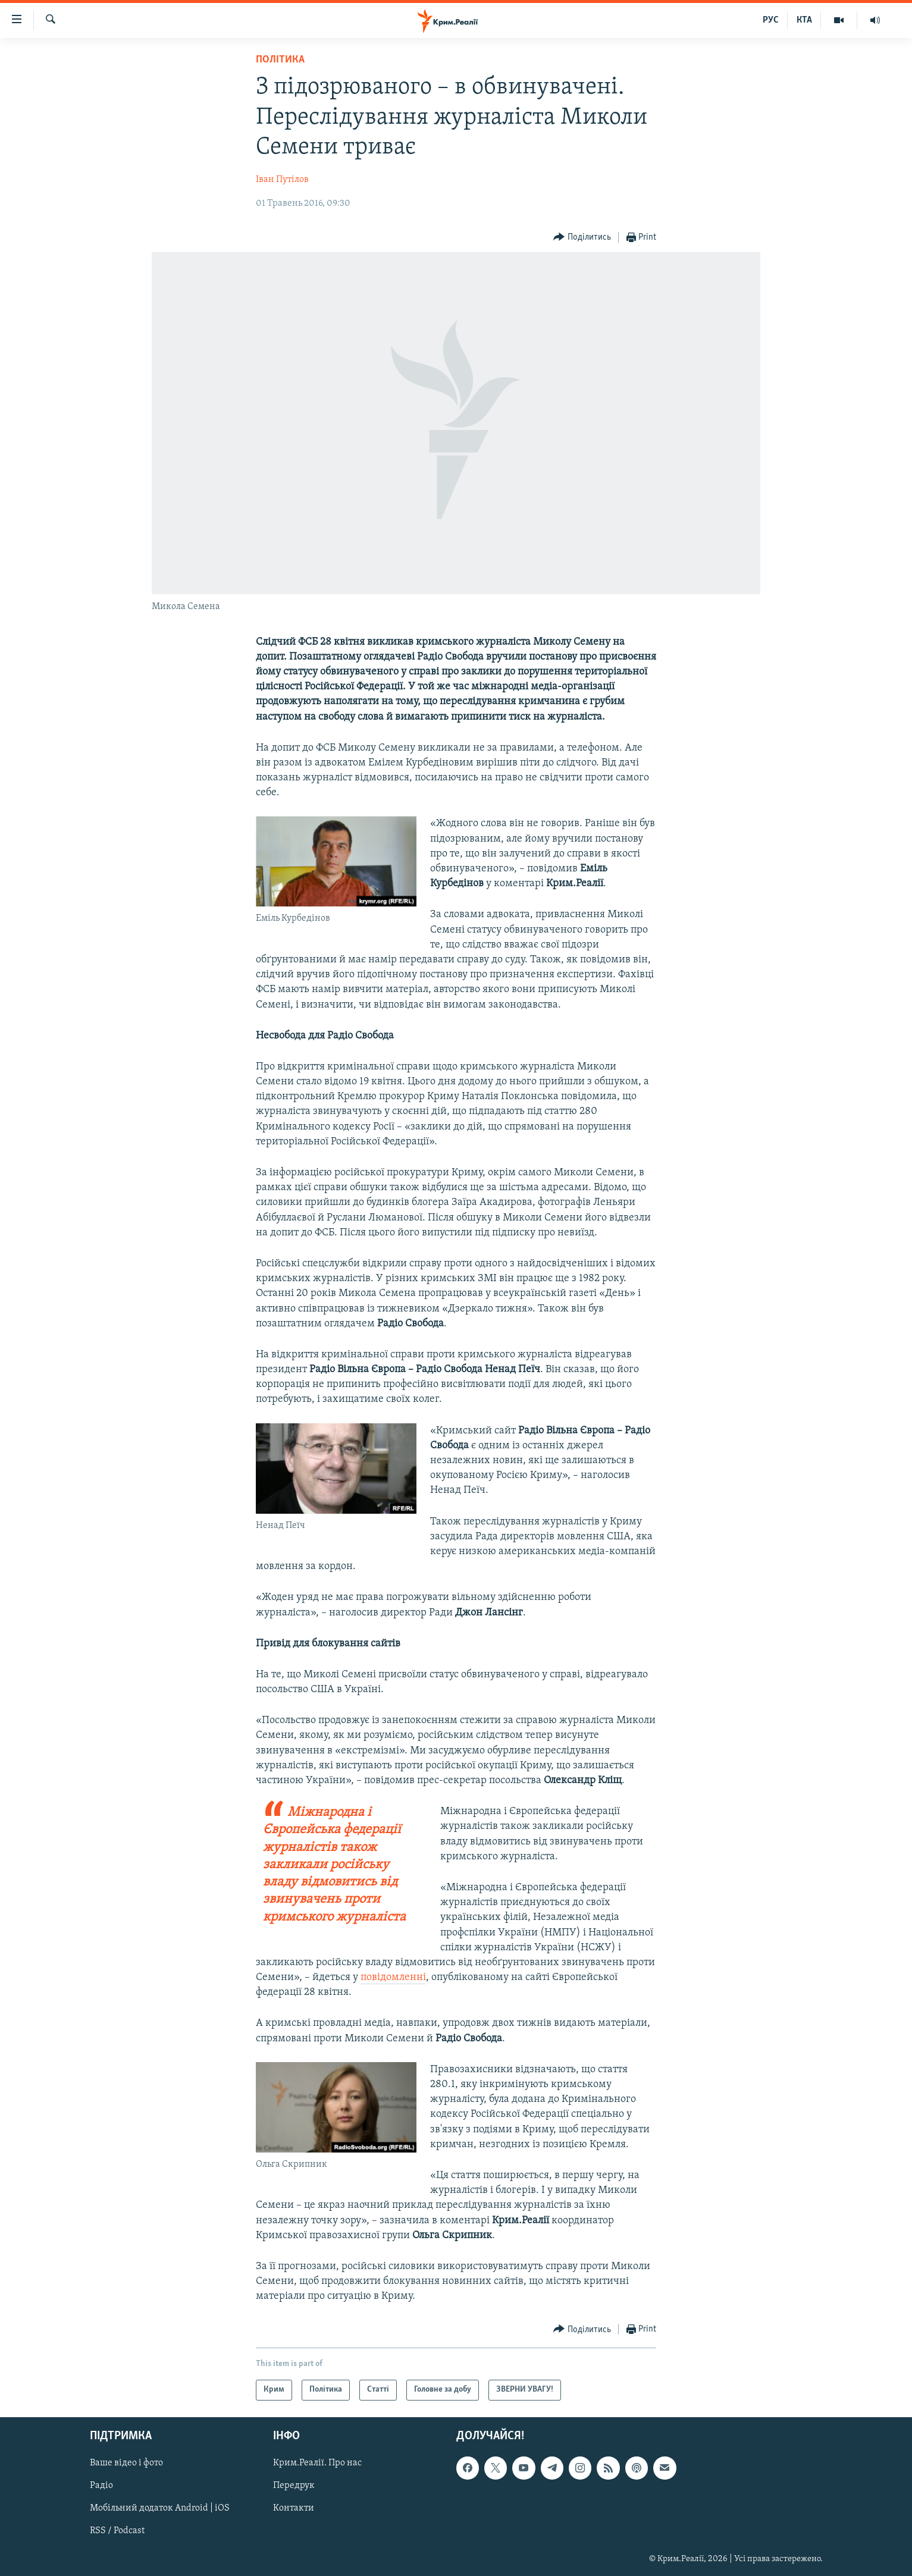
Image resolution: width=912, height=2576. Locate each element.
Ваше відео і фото (126, 2463)
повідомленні (393, 1977)
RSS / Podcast (117, 2531)
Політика (280, 59)
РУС (771, 20)
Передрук (294, 2485)
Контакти (293, 2508)
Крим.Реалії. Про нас (317, 2463)
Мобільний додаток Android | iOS (160, 2508)
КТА (804, 20)
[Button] (582, 238)
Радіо (101, 2485)
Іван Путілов (282, 179)
